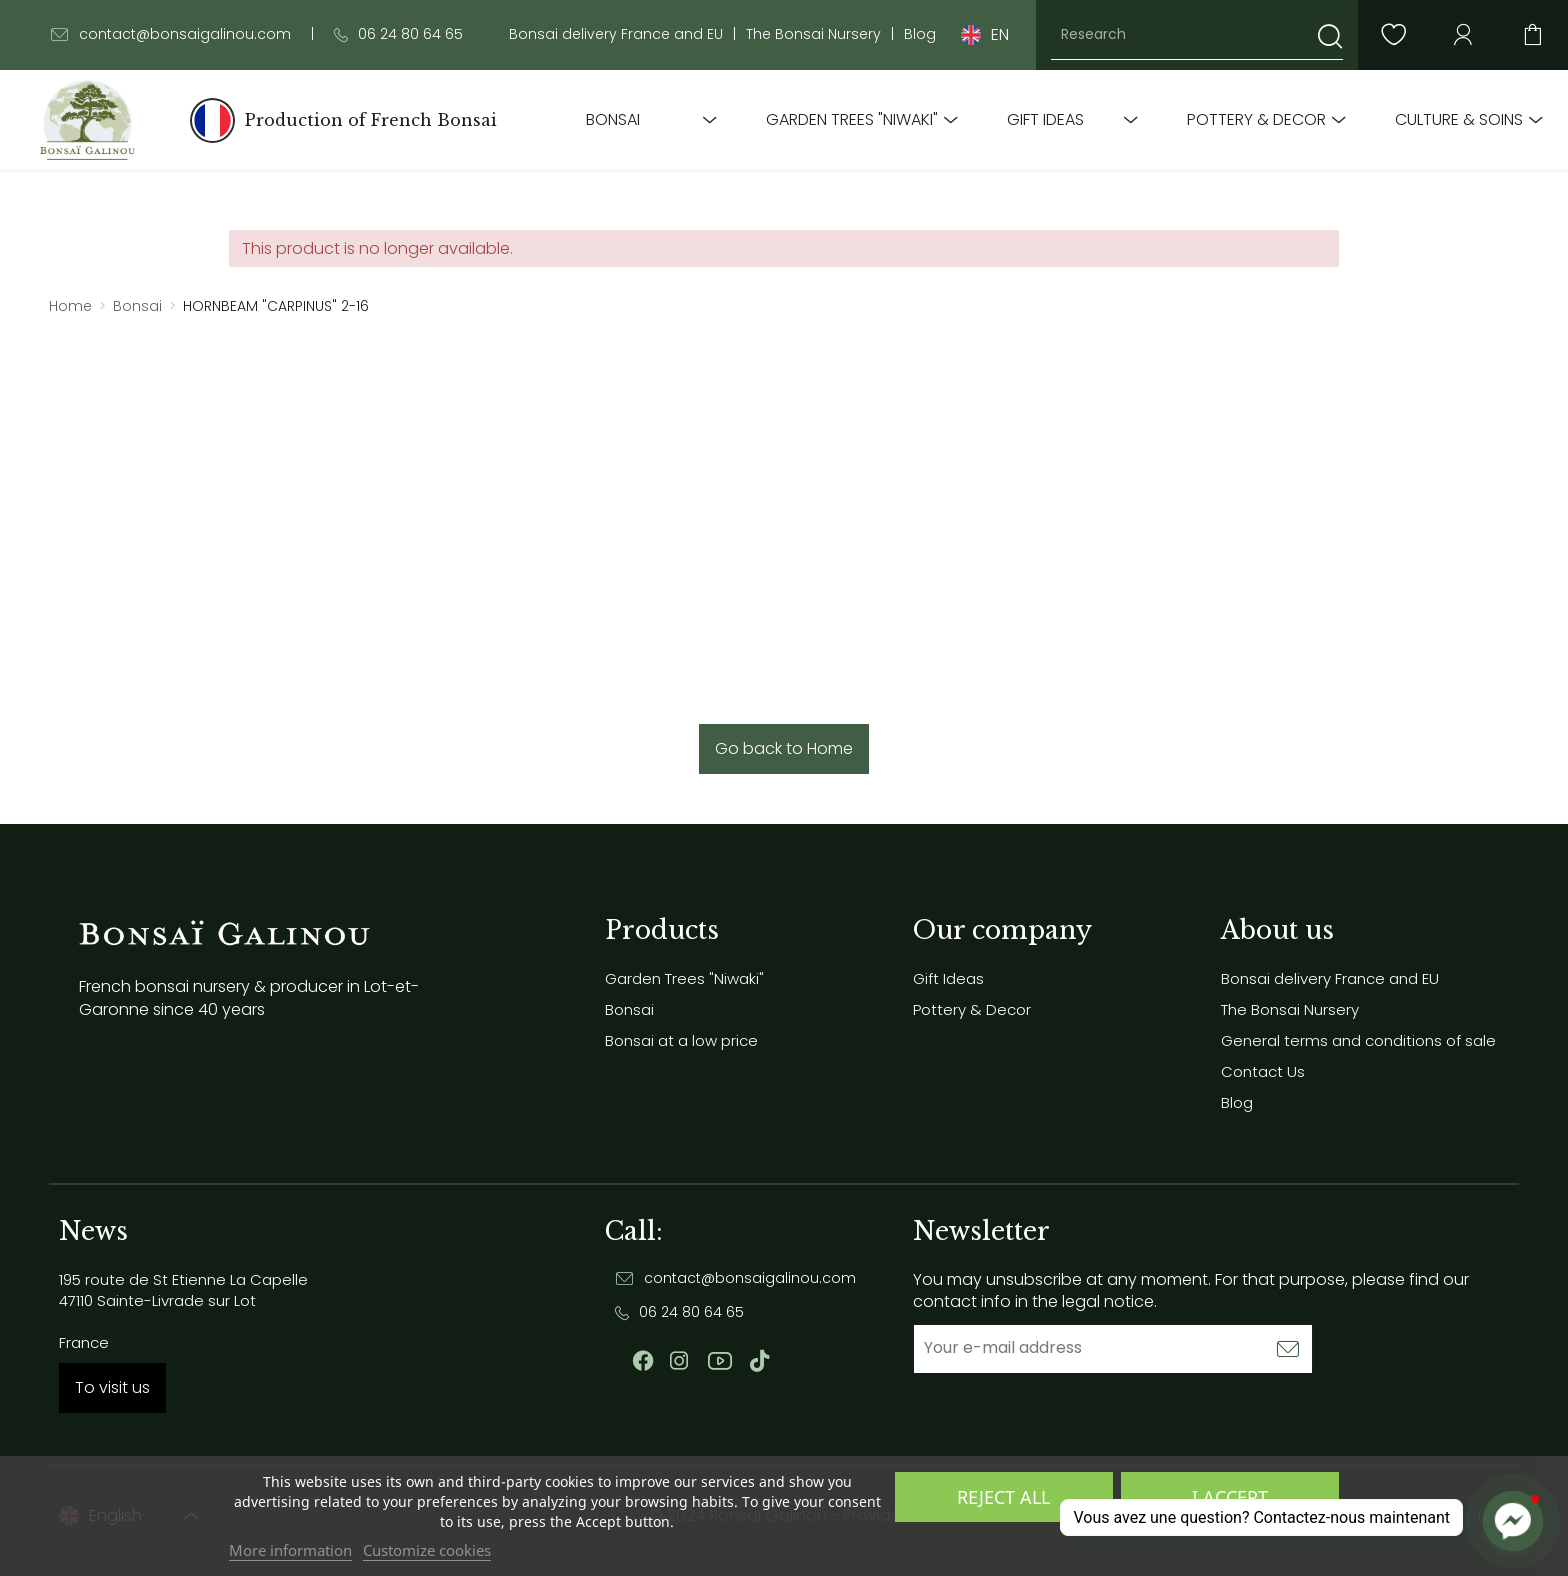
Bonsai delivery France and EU (616, 34)
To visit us (112, 1387)
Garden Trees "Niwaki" (852, 120)
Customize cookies (427, 1550)
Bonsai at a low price (681, 1040)
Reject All (1003, 1497)
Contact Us (1263, 1071)
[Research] (1197, 35)
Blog (920, 34)
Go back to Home (784, 748)
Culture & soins (1459, 120)
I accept (1230, 1497)
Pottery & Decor (1256, 120)
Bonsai (613, 120)
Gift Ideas (1045, 120)
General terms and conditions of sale (1358, 1040)
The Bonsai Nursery (813, 34)
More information (290, 1550)
